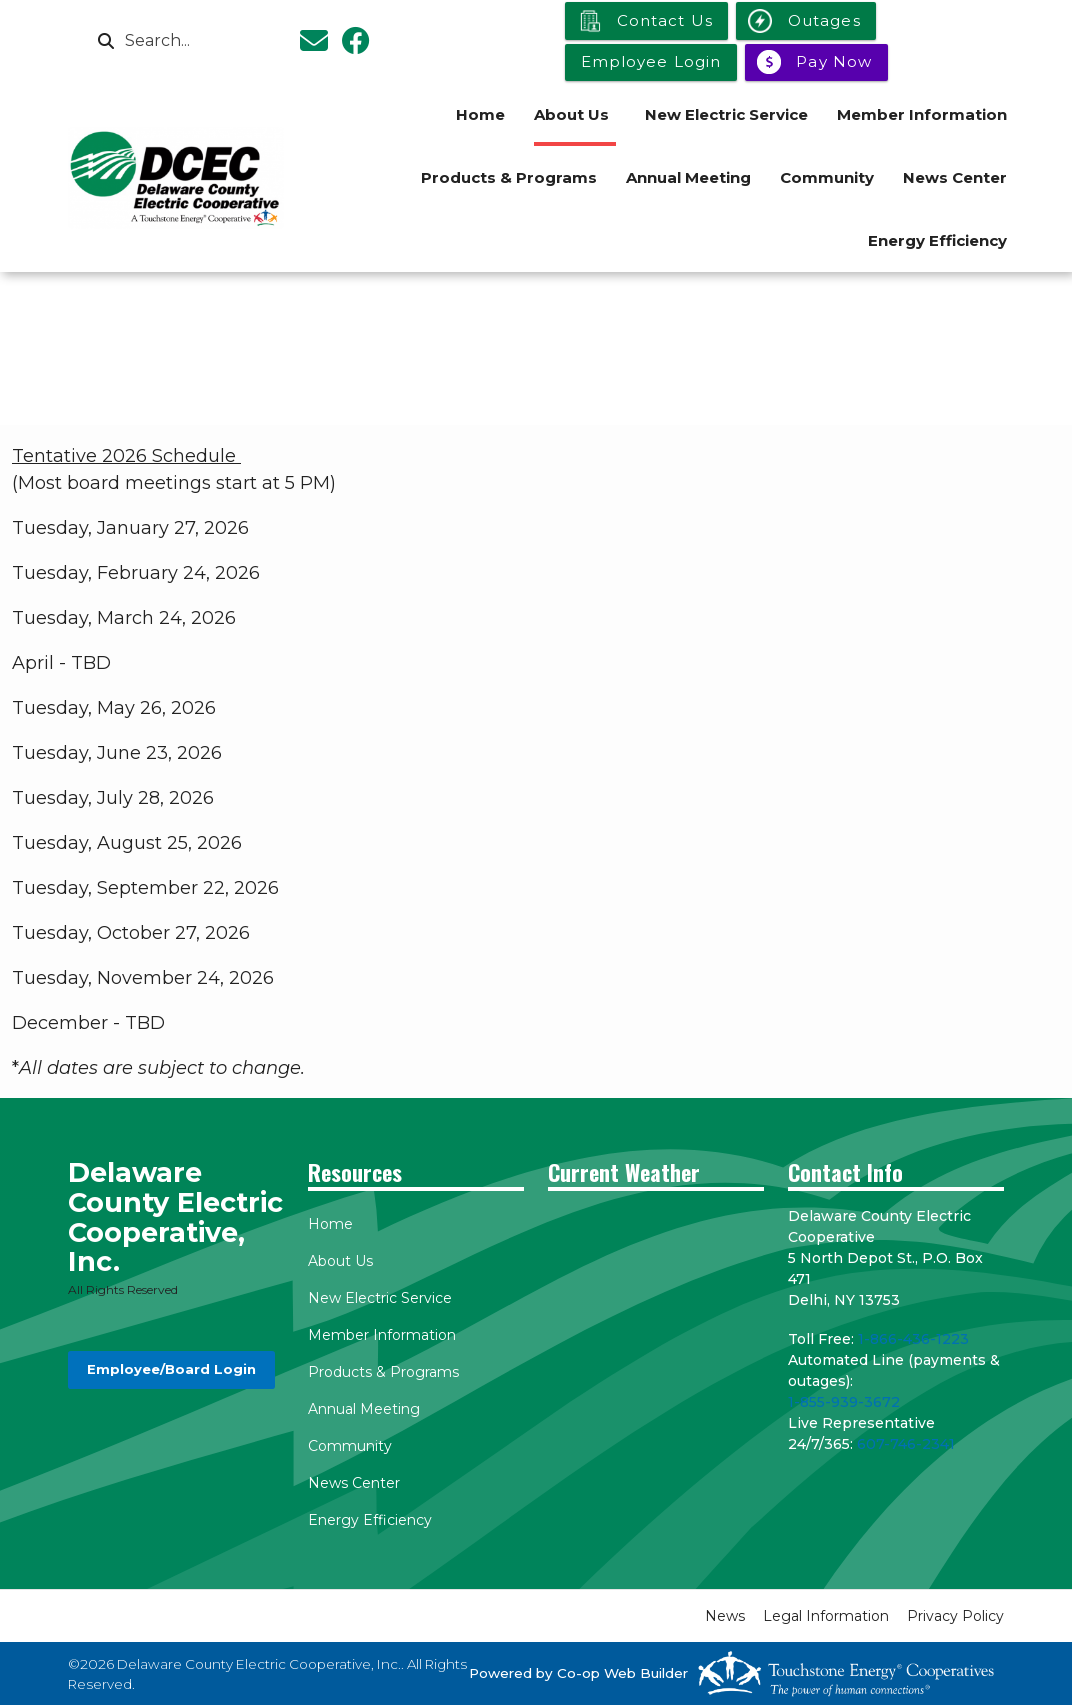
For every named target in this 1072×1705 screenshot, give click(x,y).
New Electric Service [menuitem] (726, 114)
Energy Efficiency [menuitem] (937, 240)
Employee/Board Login (171, 1369)
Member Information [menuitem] (922, 114)
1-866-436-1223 (913, 1339)
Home (330, 1224)
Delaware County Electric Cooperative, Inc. (175, 1217)
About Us (340, 1261)
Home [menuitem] (480, 114)
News (725, 1616)
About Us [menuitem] (571, 114)
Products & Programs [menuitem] (509, 177)
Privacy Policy (955, 1616)
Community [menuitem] (827, 177)
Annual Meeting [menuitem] (688, 177)
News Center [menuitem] (955, 177)
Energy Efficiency (370, 1520)
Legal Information (826, 1616)
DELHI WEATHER (656, 1281)
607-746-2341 (906, 1444)
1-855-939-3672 (844, 1402)
